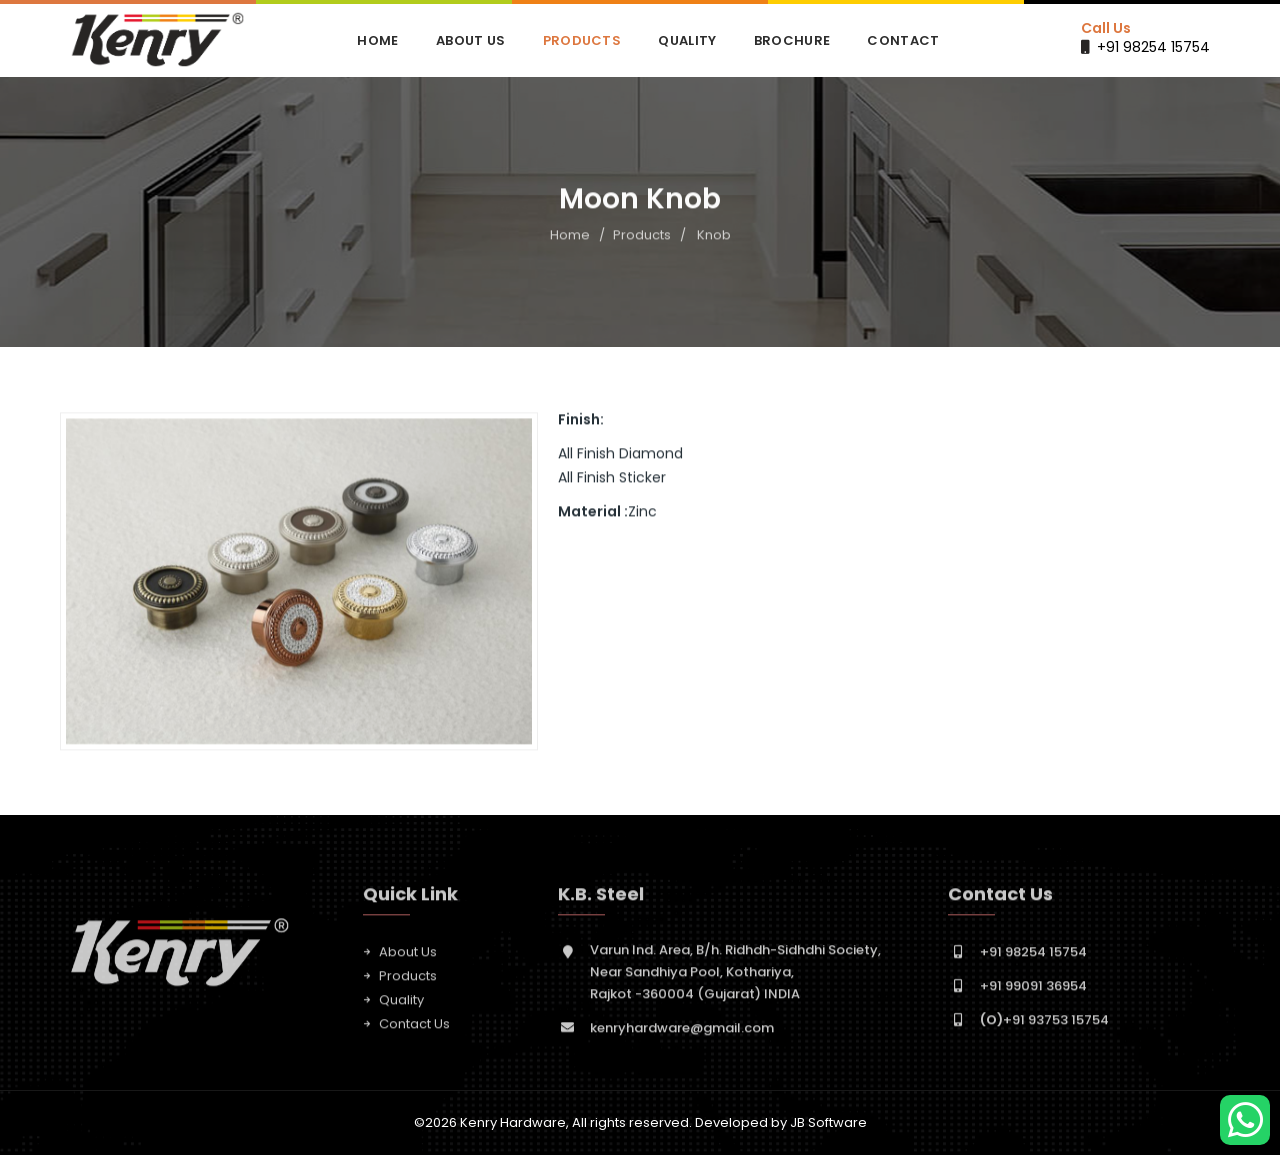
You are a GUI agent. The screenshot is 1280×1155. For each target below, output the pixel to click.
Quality (687, 40)
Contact (903, 40)
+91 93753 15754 (1044, 1027)
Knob (714, 236)
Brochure (792, 40)
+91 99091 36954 (1033, 993)
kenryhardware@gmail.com (682, 1035)
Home (377, 40)
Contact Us (414, 1031)
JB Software (828, 1122)
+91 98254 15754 (1153, 47)
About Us (470, 40)
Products (582, 40)
